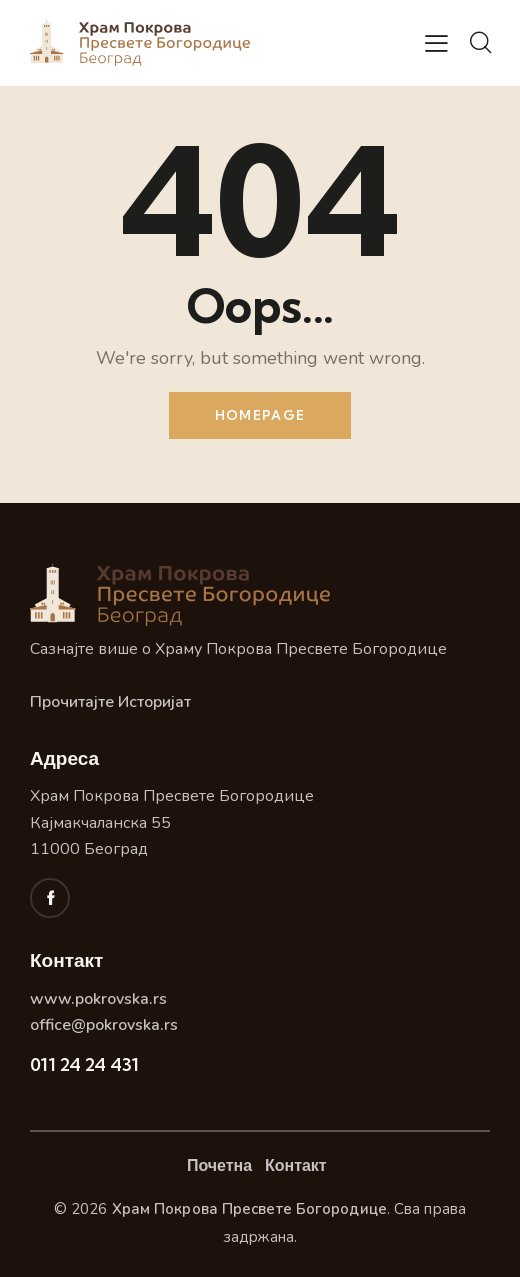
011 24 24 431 (84, 1064)
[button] (436, 44)
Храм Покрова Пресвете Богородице (249, 1209)
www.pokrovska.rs (98, 999)
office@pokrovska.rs (104, 1025)
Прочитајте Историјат (110, 702)
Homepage (260, 415)
